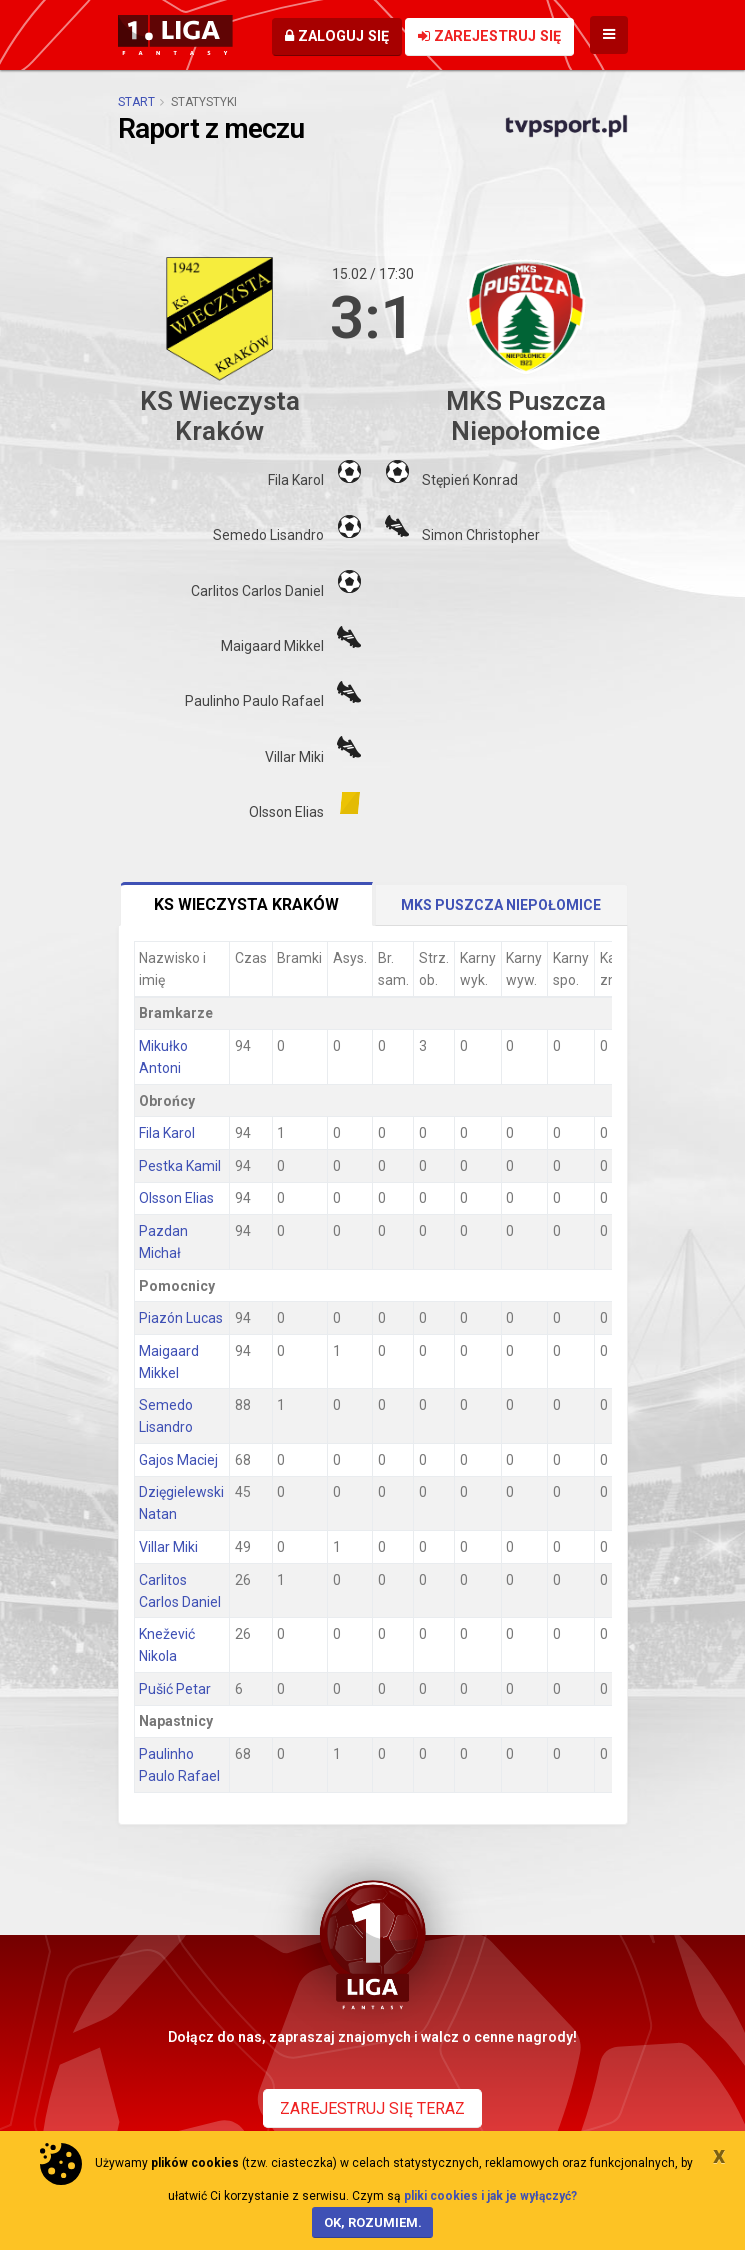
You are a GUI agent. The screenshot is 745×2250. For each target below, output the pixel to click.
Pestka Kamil (180, 1166)
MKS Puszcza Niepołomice (501, 905)
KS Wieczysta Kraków (246, 904)
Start (136, 102)
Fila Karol (167, 1133)
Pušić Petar (175, 1689)
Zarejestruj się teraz (372, 2108)
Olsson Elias (176, 1198)
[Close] (719, 2155)
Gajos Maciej (178, 1460)
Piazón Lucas (181, 1318)
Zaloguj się (337, 36)
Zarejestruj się (489, 36)
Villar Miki (168, 1547)
